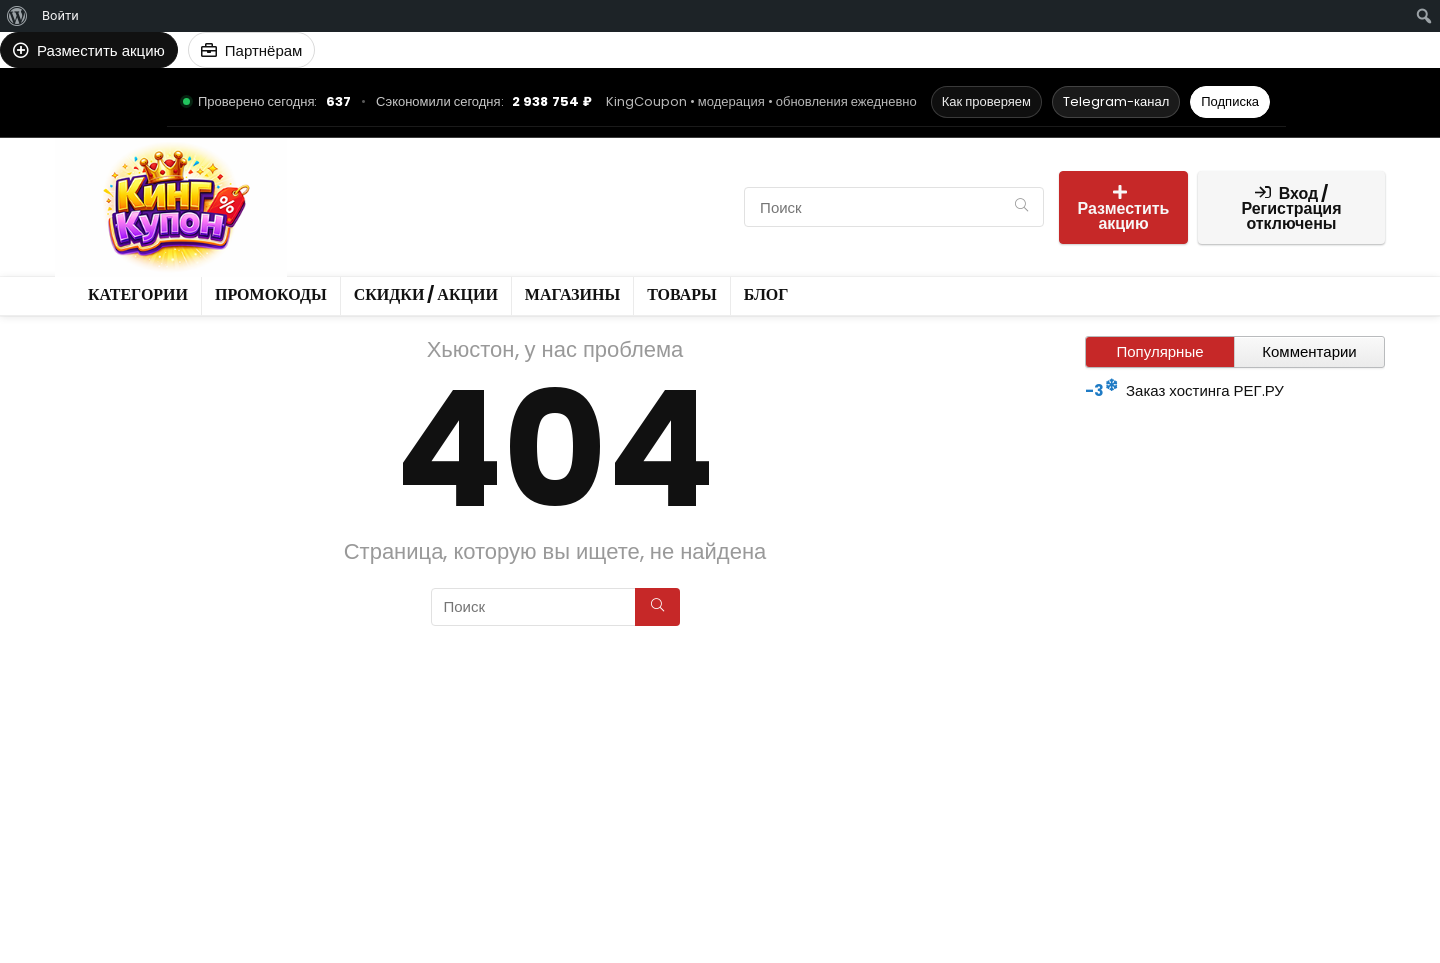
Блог (405, 223)
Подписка (1230, 101)
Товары (340, 223)
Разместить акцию (1124, 209)
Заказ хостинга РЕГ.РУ (1205, 390)
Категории (350, 189)
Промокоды (450, 189)
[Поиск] (1021, 207)
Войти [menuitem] (60, 15)
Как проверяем (986, 101)
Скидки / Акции (572, 189)
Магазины (689, 189)
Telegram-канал (1116, 101)
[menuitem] (17, 16)
